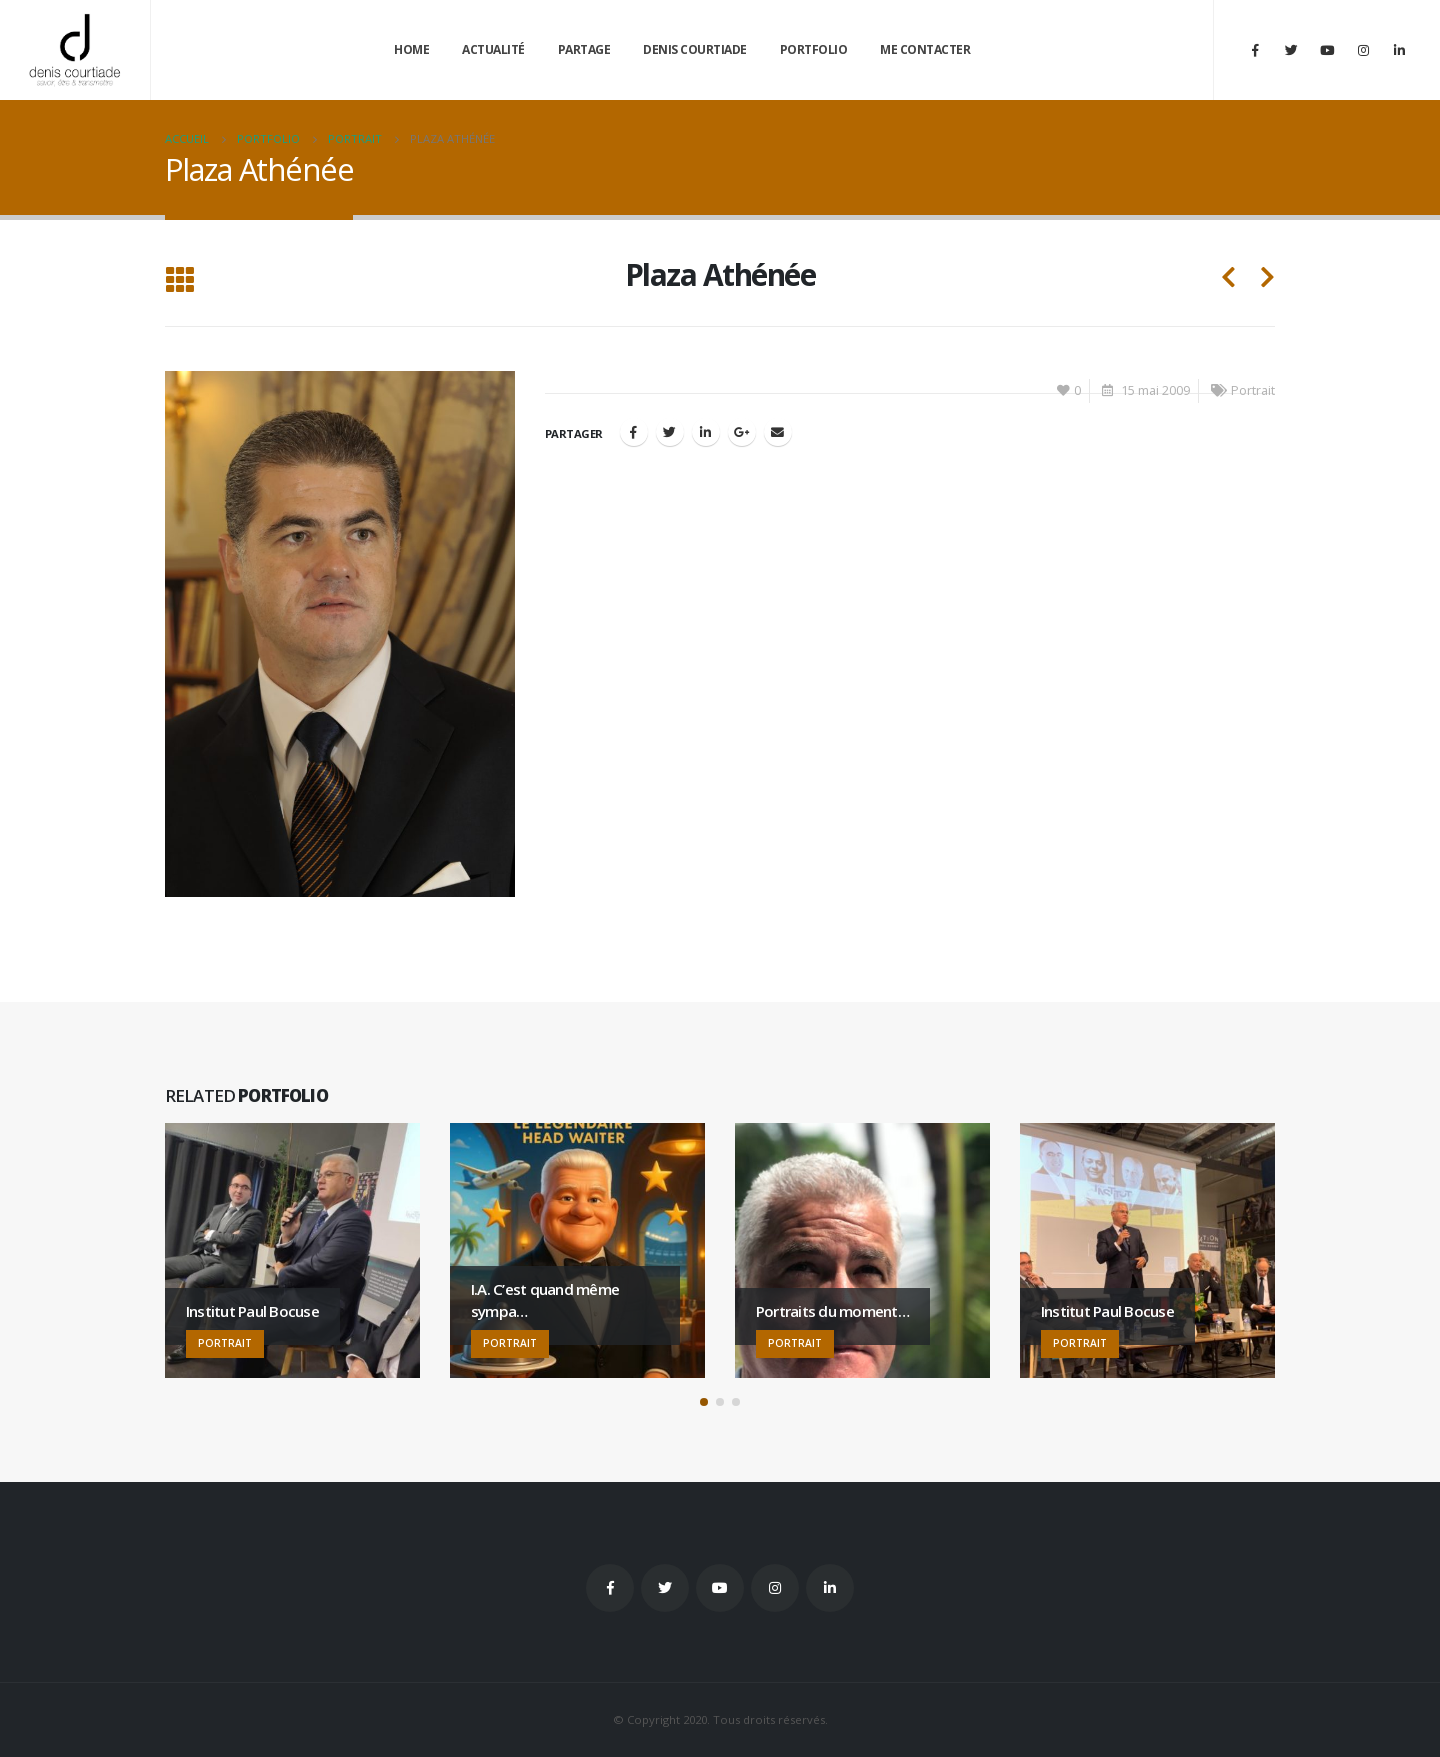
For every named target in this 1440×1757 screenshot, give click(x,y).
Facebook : (610, 1588)
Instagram (775, 1588)
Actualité (493, 49)
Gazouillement (670, 432)
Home (411, 49)
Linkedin (830, 1588)
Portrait (1253, 390)
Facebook (634, 432)
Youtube (720, 1588)
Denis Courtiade (695, 49)
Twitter (665, 1588)
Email (778, 432)
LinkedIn (706, 432)
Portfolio (814, 49)
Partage (584, 49)
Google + (742, 432)
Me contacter (925, 49)
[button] (704, 1402)
